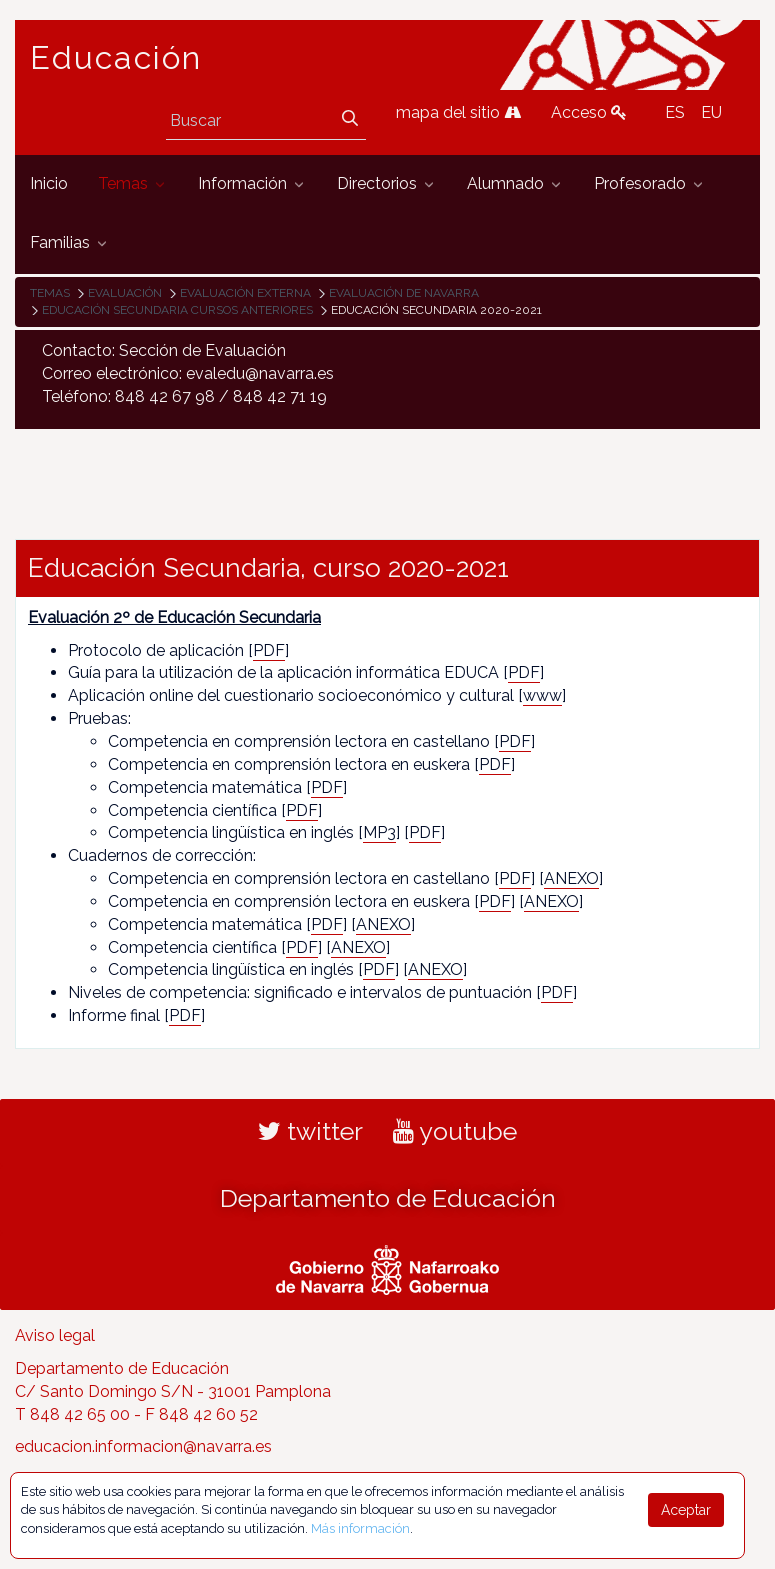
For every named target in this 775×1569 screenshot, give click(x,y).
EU (711, 112)
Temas (50, 293)
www (542, 695)
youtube (455, 1131)
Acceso (589, 112)
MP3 (379, 832)
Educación (116, 58)
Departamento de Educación (388, 1198)
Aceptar (686, 1510)
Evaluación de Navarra (404, 293)
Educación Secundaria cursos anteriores (177, 310)
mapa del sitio (458, 112)
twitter (310, 1131)
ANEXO (571, 878)
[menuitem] (49, 184)
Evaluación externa (245, 293)
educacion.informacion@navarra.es (143, 1446)
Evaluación (125, 293)
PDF (269, 650)
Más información (360, 1528)
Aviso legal (55, 1335)
